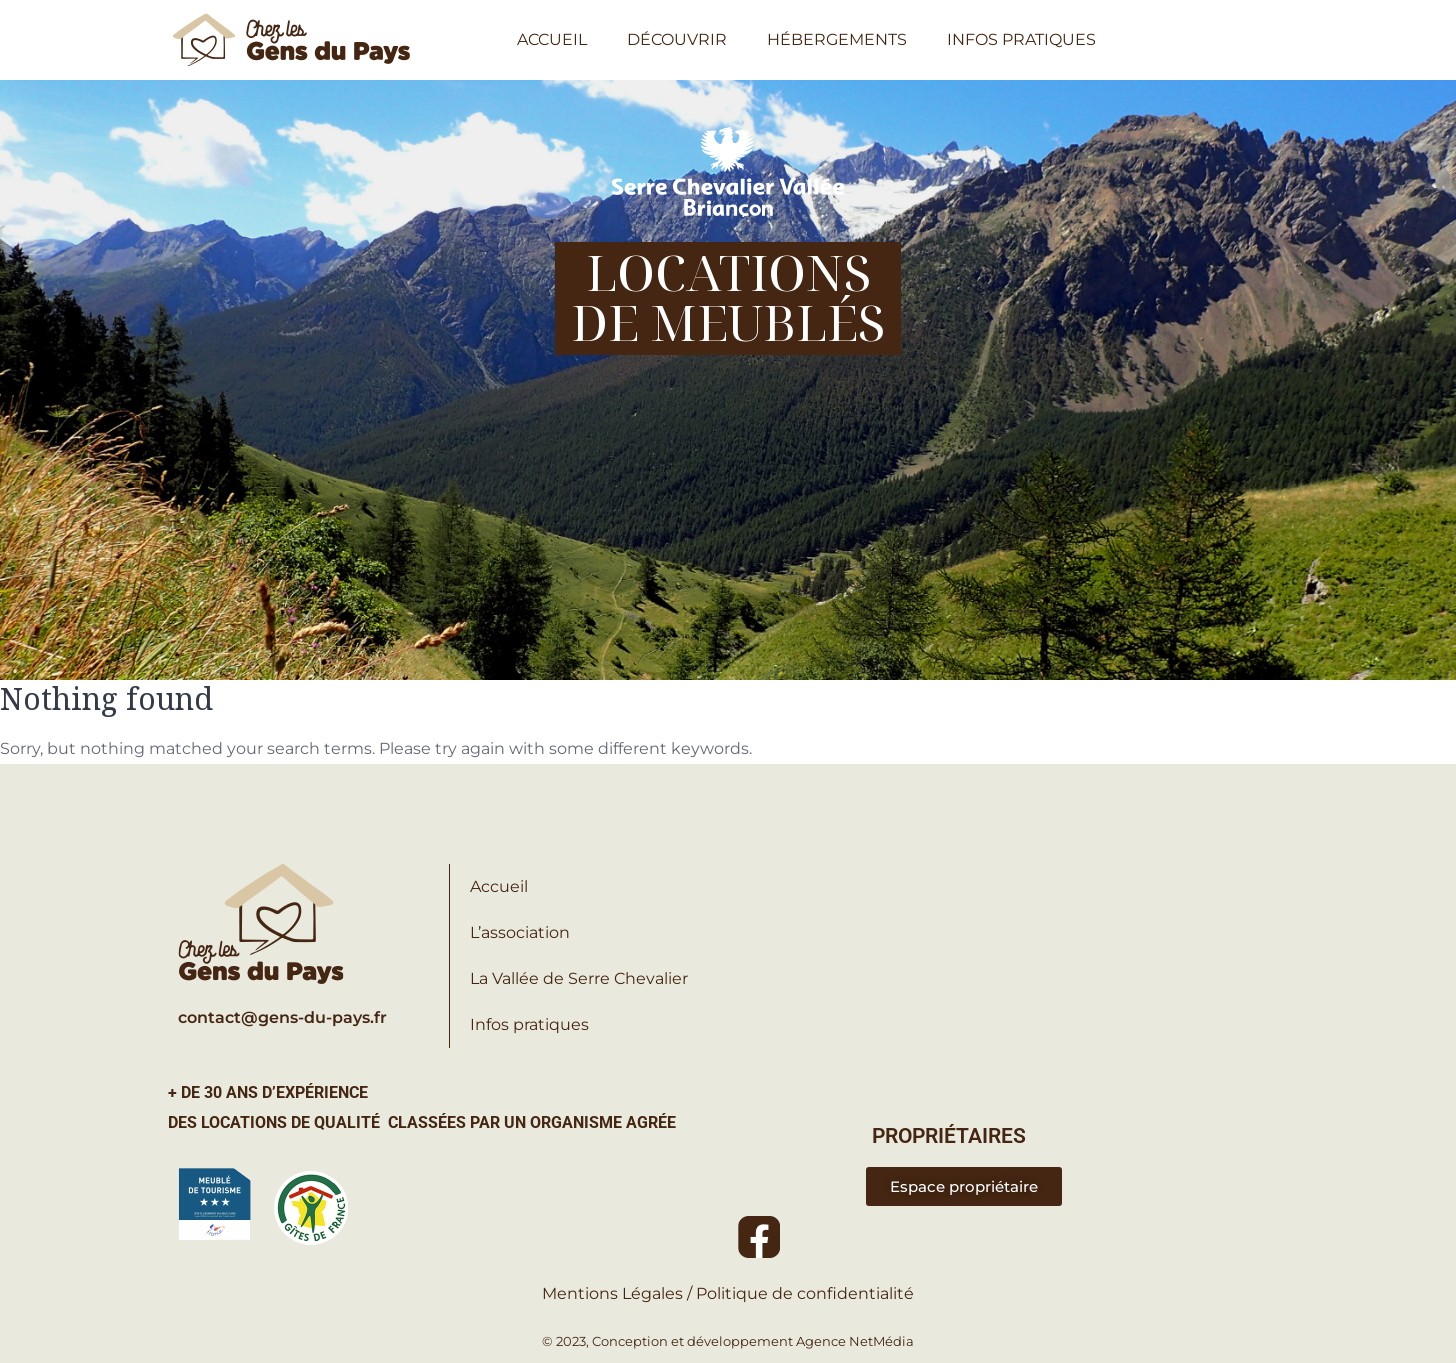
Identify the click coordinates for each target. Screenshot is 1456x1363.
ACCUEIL (552, 39)
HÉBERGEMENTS (837, 39)
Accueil (499, 886)
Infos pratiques (529, 1024)
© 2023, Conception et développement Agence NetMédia (728, 1341)
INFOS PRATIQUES (1021, 39)
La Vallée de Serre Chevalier (579, 978)
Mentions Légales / (619, 1293)
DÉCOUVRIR (677, 39)
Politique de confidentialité (805, 1293)
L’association (520, 932)
